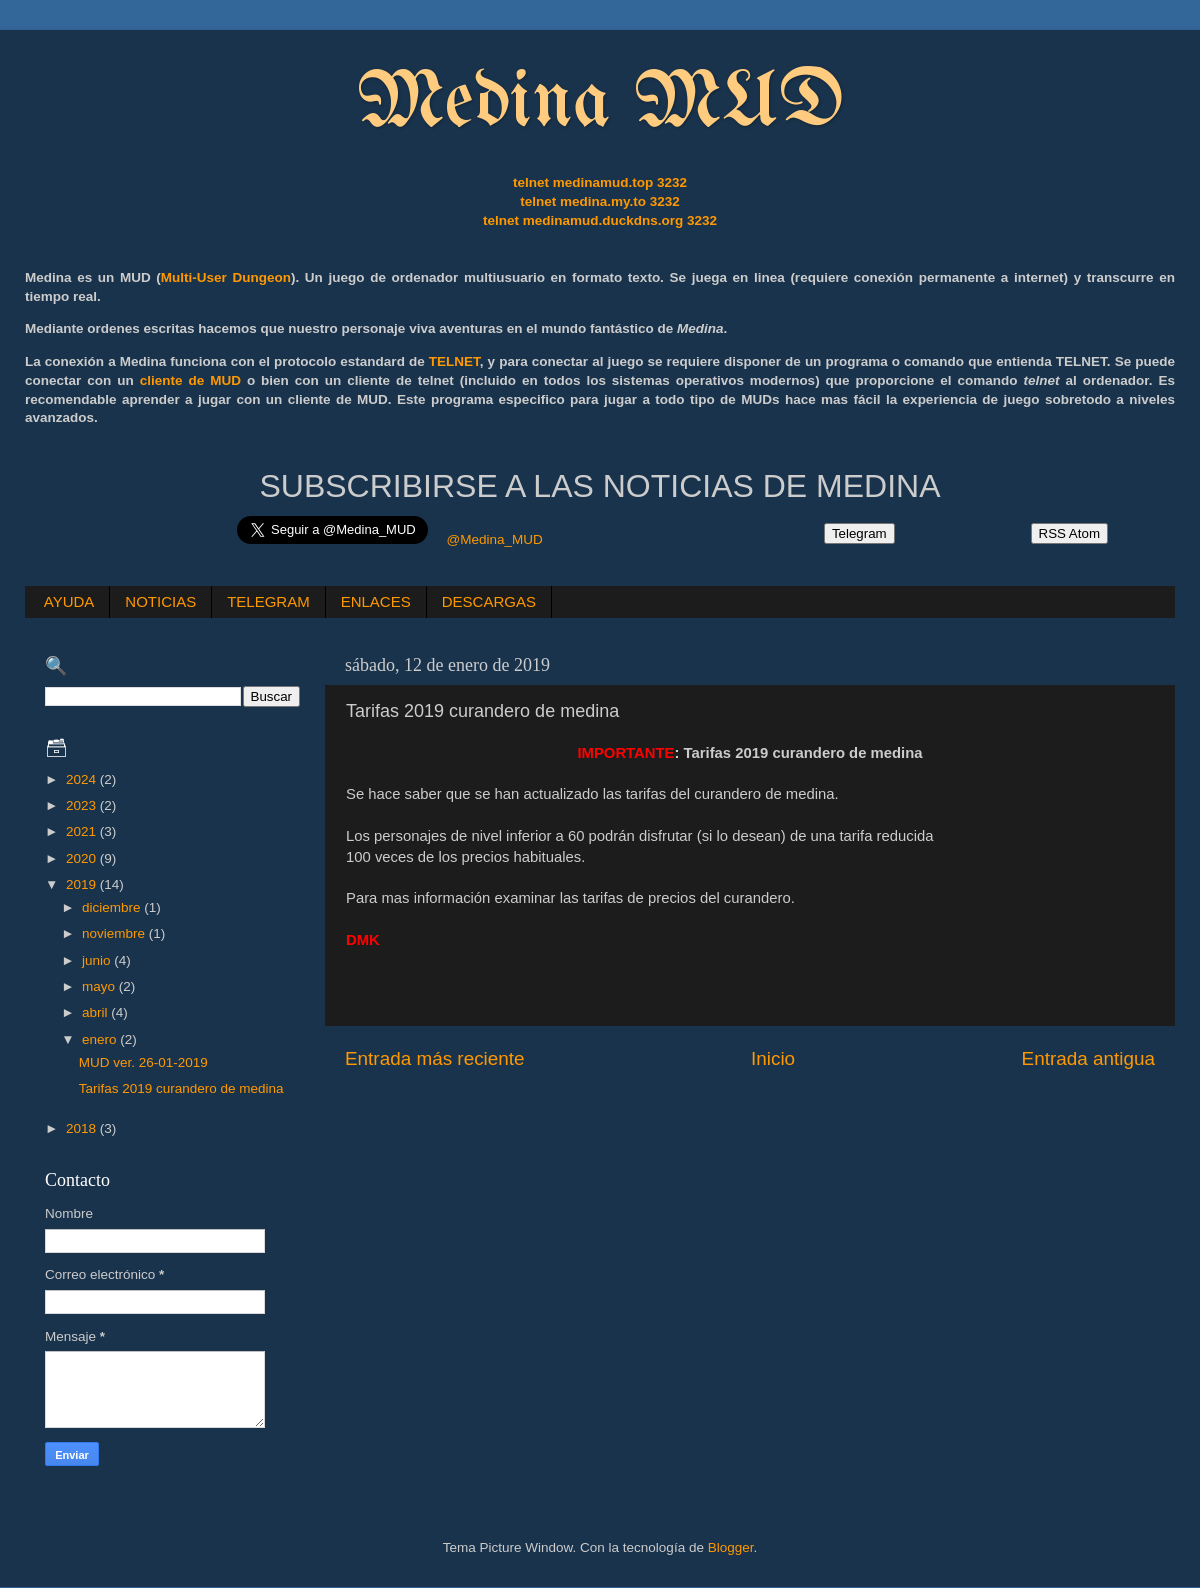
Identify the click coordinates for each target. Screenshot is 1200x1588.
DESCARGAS (489, 601)
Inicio (773, 1058)
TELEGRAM (268, 601)
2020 (83, 858)
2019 (83, 884)
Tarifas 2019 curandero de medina (181, 1088)
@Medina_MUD (494, 539)
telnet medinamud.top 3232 (600, 182)
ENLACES (376, 601)
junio (98, 960)
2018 (83, 1128)
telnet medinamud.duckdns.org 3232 (600, 220)
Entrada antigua (1088, 1058)
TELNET (454, 361)
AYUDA (69, 601)
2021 (83, 831)
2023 (83, 805)
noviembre (115, 933)
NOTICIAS (160, 601)
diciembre (113, 907)
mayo (100, 986)
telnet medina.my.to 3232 (600, 201)
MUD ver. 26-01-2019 (143, 1062)
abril (96, 1012)
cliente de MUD (190, 380)
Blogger (731, 1547)
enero (101, 1039)
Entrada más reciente (435, 1058)
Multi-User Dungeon (226, 277)
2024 (83, 779)
